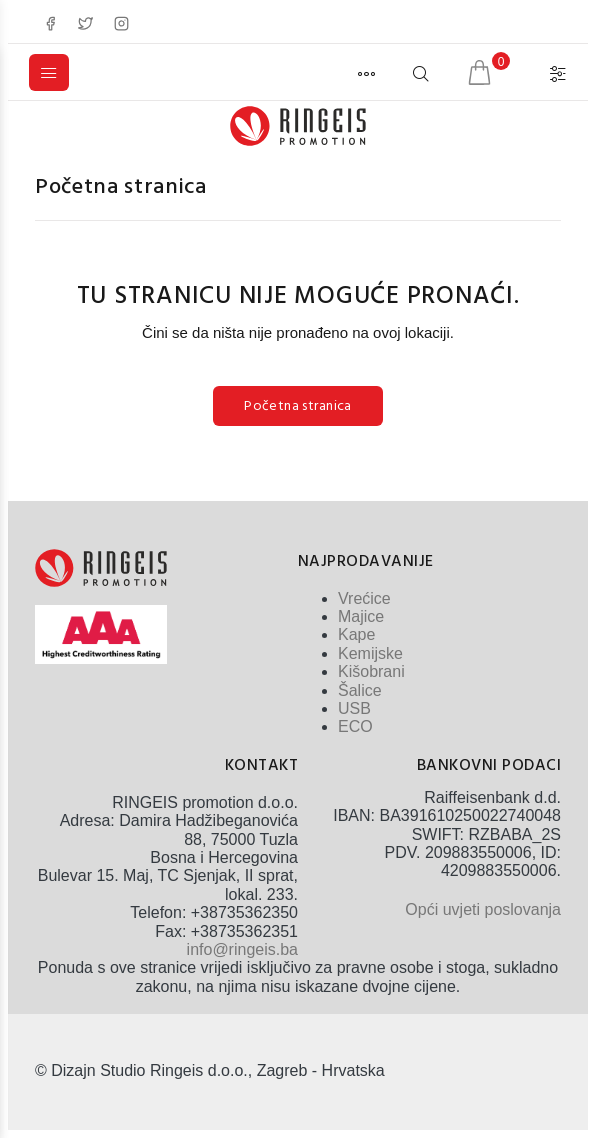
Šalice (360, 690)
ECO (355, 726)
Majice (361, 616)
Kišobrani (371, 671)
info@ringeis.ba (242, 949)
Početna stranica (121, 187)
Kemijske (370, 653)
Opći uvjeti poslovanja (483, 909)
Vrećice (364, 598)
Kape (356, 634)
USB (354, 708)
